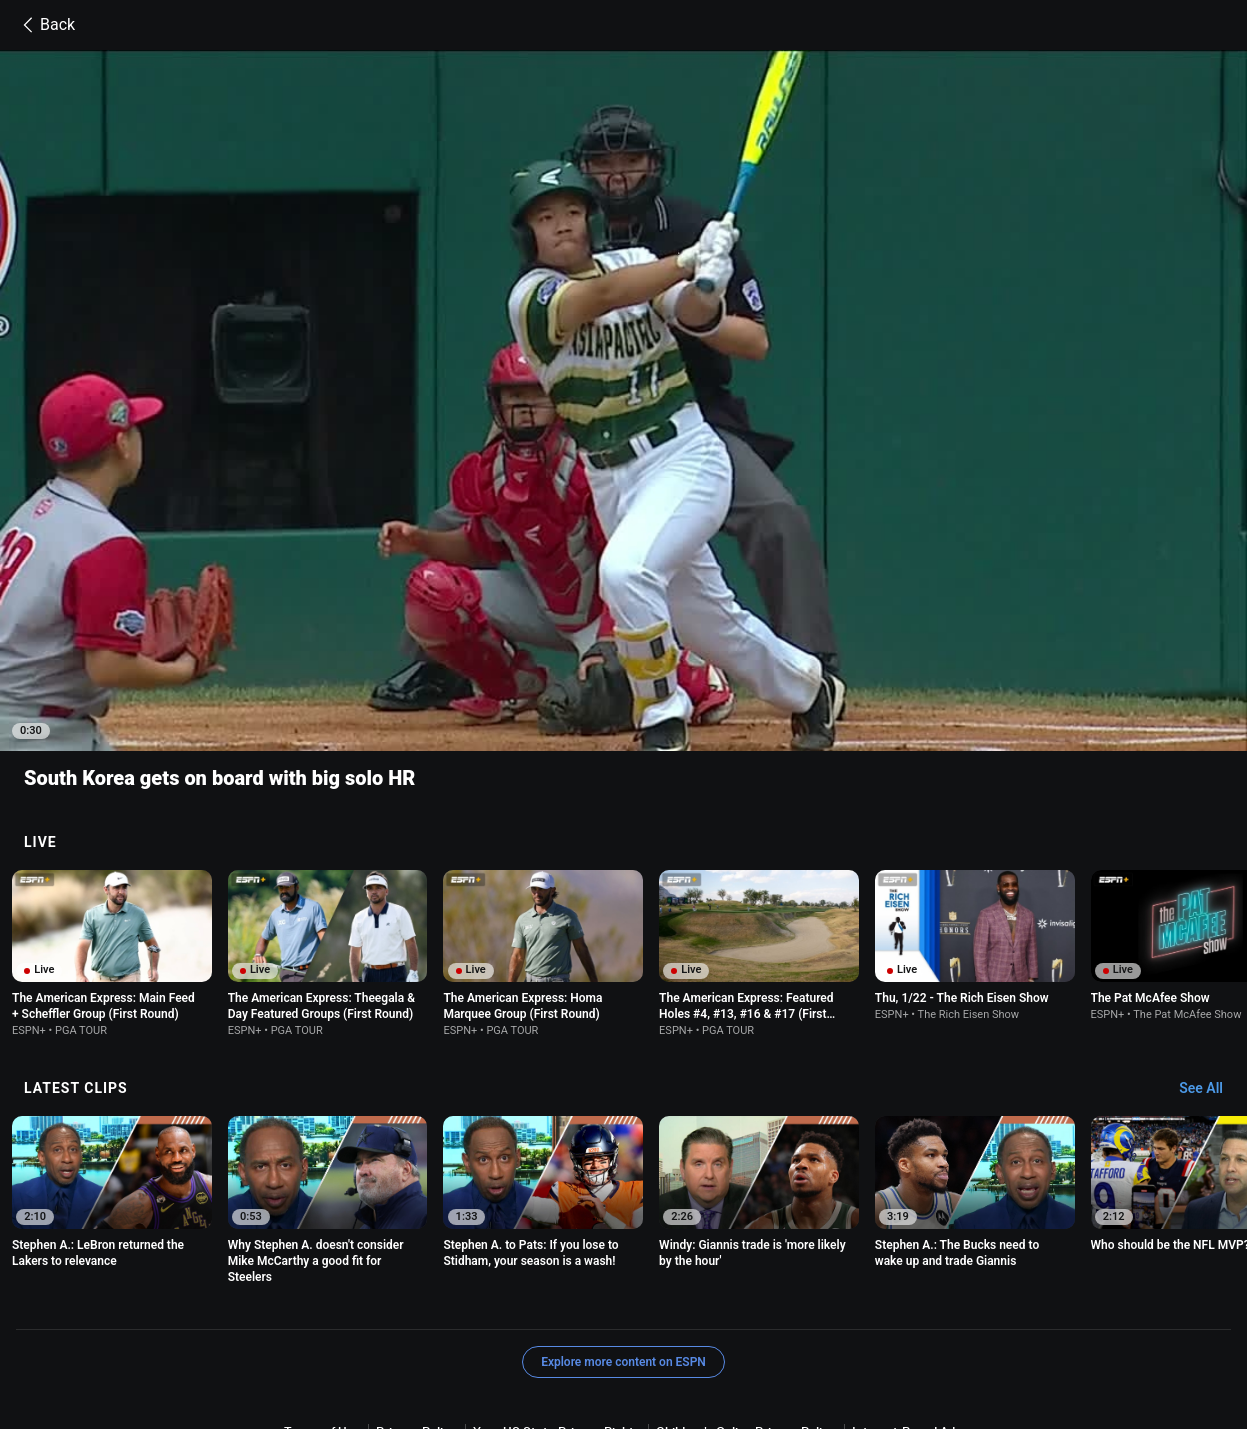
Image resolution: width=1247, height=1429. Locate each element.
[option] (112, 842)
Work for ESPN (856, 1338)
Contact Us (632, 1338)
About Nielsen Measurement (365, 1338)
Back (45, 25)
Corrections (948, 1338)
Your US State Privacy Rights (556, 1320)
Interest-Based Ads (906, 1320)
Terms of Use (322, 1320)
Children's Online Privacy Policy (746, 1320)
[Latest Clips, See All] (1210, 978)
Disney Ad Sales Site (739, 1338)
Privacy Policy (416, 1320)
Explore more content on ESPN (623, 1251)
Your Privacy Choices (523, 1338)
